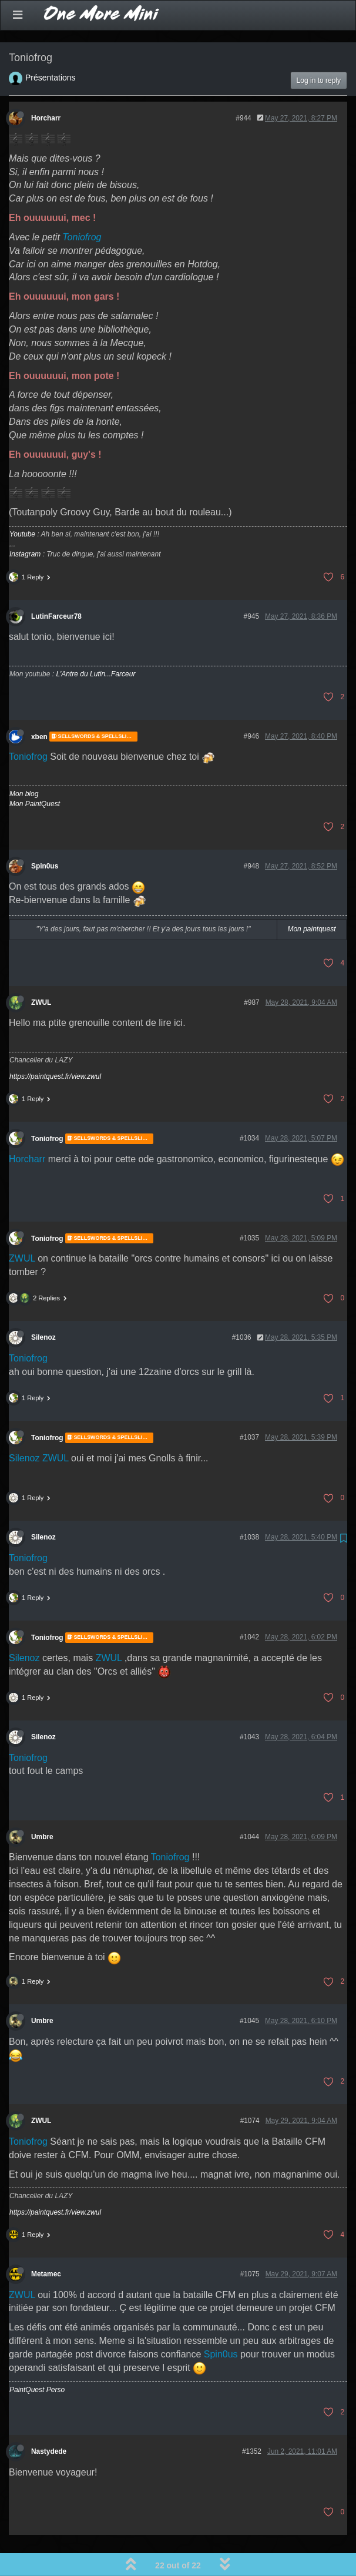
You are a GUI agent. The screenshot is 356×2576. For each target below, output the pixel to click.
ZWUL (41, 972)
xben (39, 706)
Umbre (42, 1806)
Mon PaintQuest (34, 773)
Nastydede (48, 2421)
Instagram (25, 523)
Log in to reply (319, 50)
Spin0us (44, 835)
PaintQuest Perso (37, 2359)
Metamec (46, 2243)
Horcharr (46, 87)
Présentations (50, 47)
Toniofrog (81, 207)
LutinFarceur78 (56, 586)
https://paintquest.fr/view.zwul (55, 1046)
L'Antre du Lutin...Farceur (95, 643)
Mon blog (23, 763)
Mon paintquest (311, 898)
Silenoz (43, 1307)
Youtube (22, 503)
